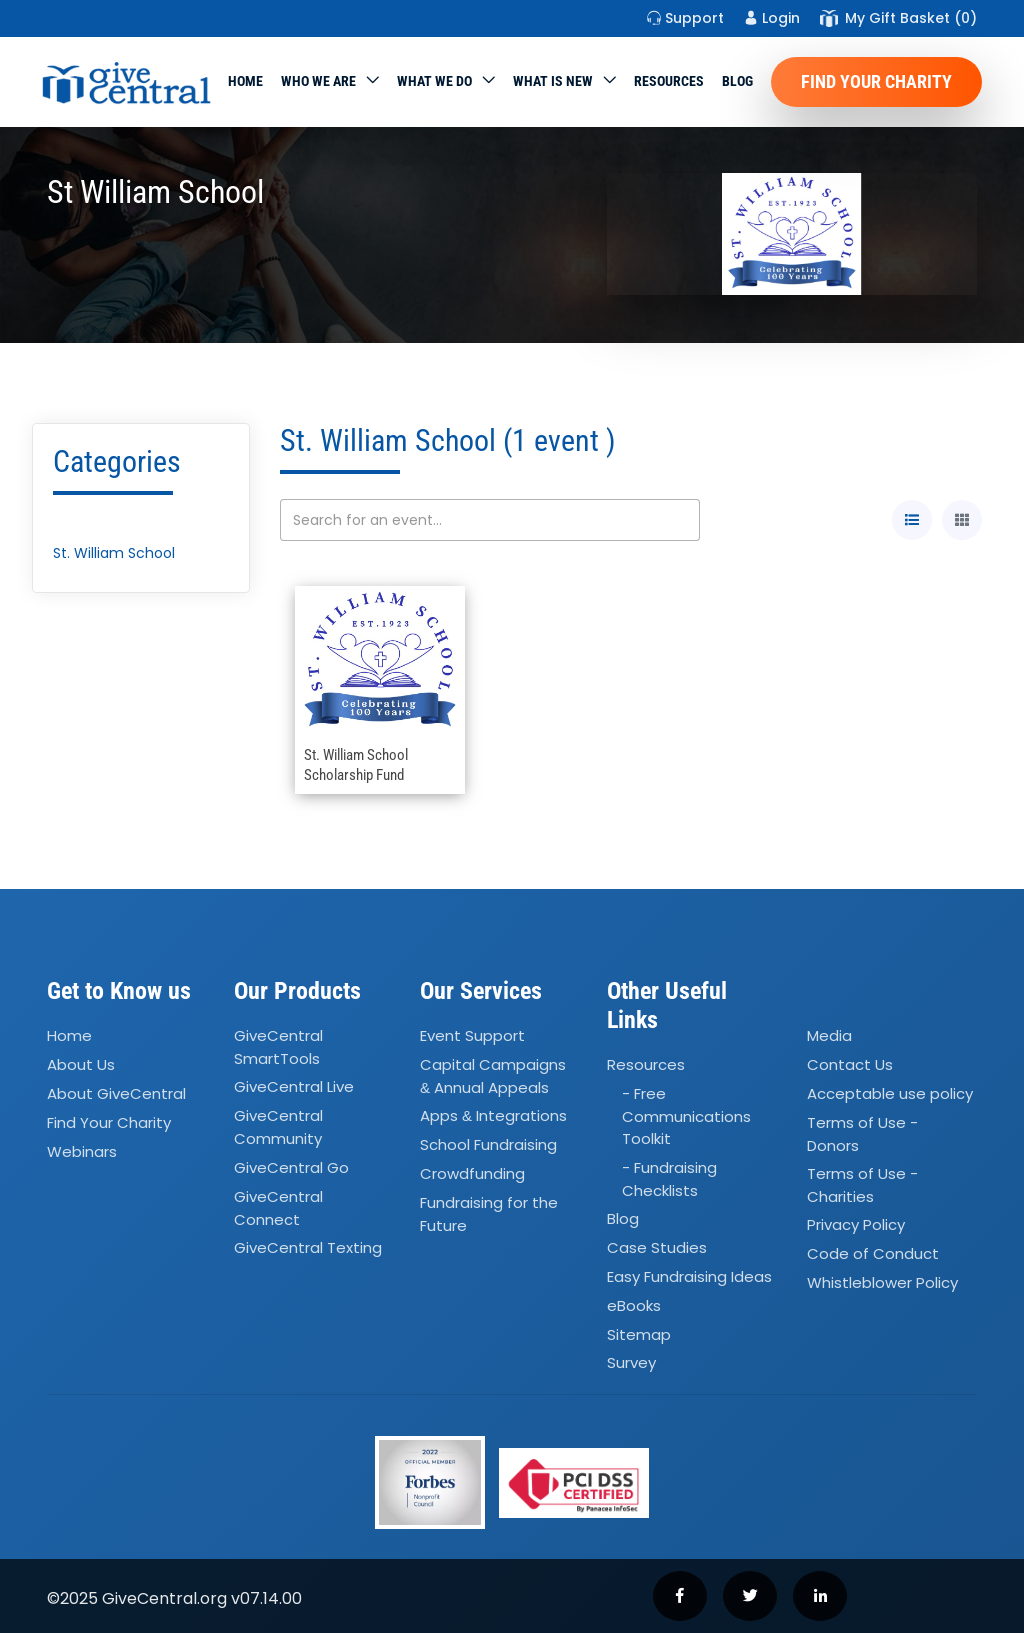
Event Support (472, 1035)
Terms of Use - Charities (862, 1185)
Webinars (82, 1151)
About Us (81, 1064)
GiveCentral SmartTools (278, 1047)
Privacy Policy (856, 1225)
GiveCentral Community (278, 1128)
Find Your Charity (876, 81)
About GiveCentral (116, 1093)
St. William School (114, 553)
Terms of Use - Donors (862, 1134)
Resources (669, 81)
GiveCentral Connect (278, 1208)
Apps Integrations (493, 1116)
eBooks (634, 1305)
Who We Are (318, 81)
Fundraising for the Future (489, 1214)
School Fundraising (488, 1144)
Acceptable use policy (890, 1093)
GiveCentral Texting (308, 1247)
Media (829, 1035)
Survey (631, 1363)
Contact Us (850, 1064)
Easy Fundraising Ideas (689, 1276)
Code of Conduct (873, 1254)
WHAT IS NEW (553, 81)
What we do (434, 81)
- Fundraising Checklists (669, 1179)
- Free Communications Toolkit (686, 1116)
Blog (737, 81)
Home (245, 81)
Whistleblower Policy (882, 1282)
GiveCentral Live (294, 1087)
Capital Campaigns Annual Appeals (493, 1076)
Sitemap (639, 1334)
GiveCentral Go (291, 1167)
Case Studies (657, 1247)
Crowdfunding (472, 1173)
